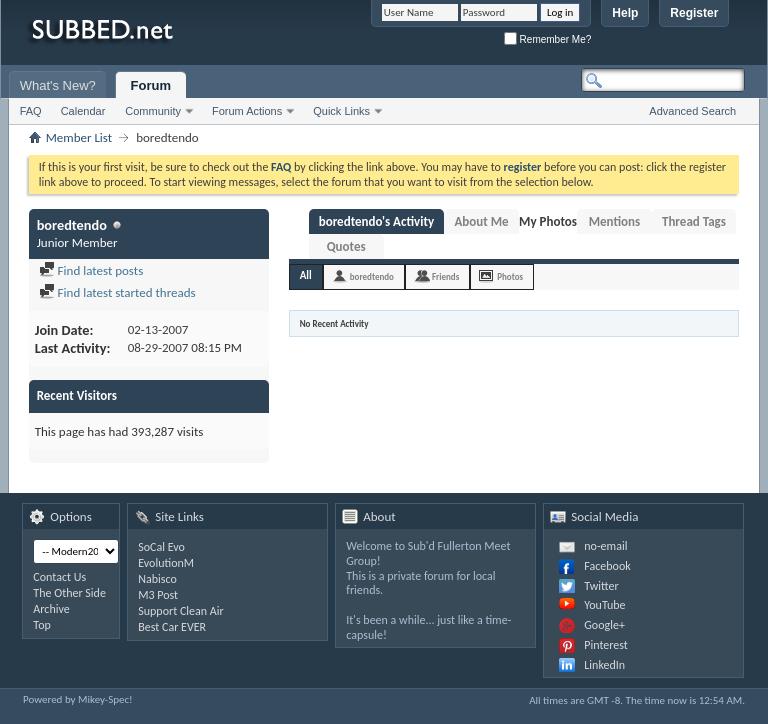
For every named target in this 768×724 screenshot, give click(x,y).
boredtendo (372, 276)
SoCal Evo (161, 547)
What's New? (58, 85)
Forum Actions (247, 111)
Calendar (83, 111)
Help (625, 13)
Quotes (346, 246)
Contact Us (59, 577)
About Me (481, 221)
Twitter (601, 586)
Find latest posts (91, 270)
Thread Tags (694, 221)
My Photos (548, 221)
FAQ (31, 111)
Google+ (604, 625)
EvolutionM (166, 563)
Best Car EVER (172, 627)
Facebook (607, 566)
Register (694, 13)
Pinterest (606, 645)
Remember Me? (547, 39)
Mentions (615, 221)
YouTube (604, 605)
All (306, 275)
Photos (510, 276)
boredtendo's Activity (376, 221)
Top (41, 625)
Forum (151, 85)
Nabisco (157, 579)
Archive (51, 609)
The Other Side (69, 593)
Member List (79, 137)
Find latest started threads (117, 292)
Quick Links (341, 111)
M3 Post (158, 595)
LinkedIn (604, 665)
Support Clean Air (180, 611)
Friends (445, 276)
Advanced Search (692, 111)
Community (153, 111)
